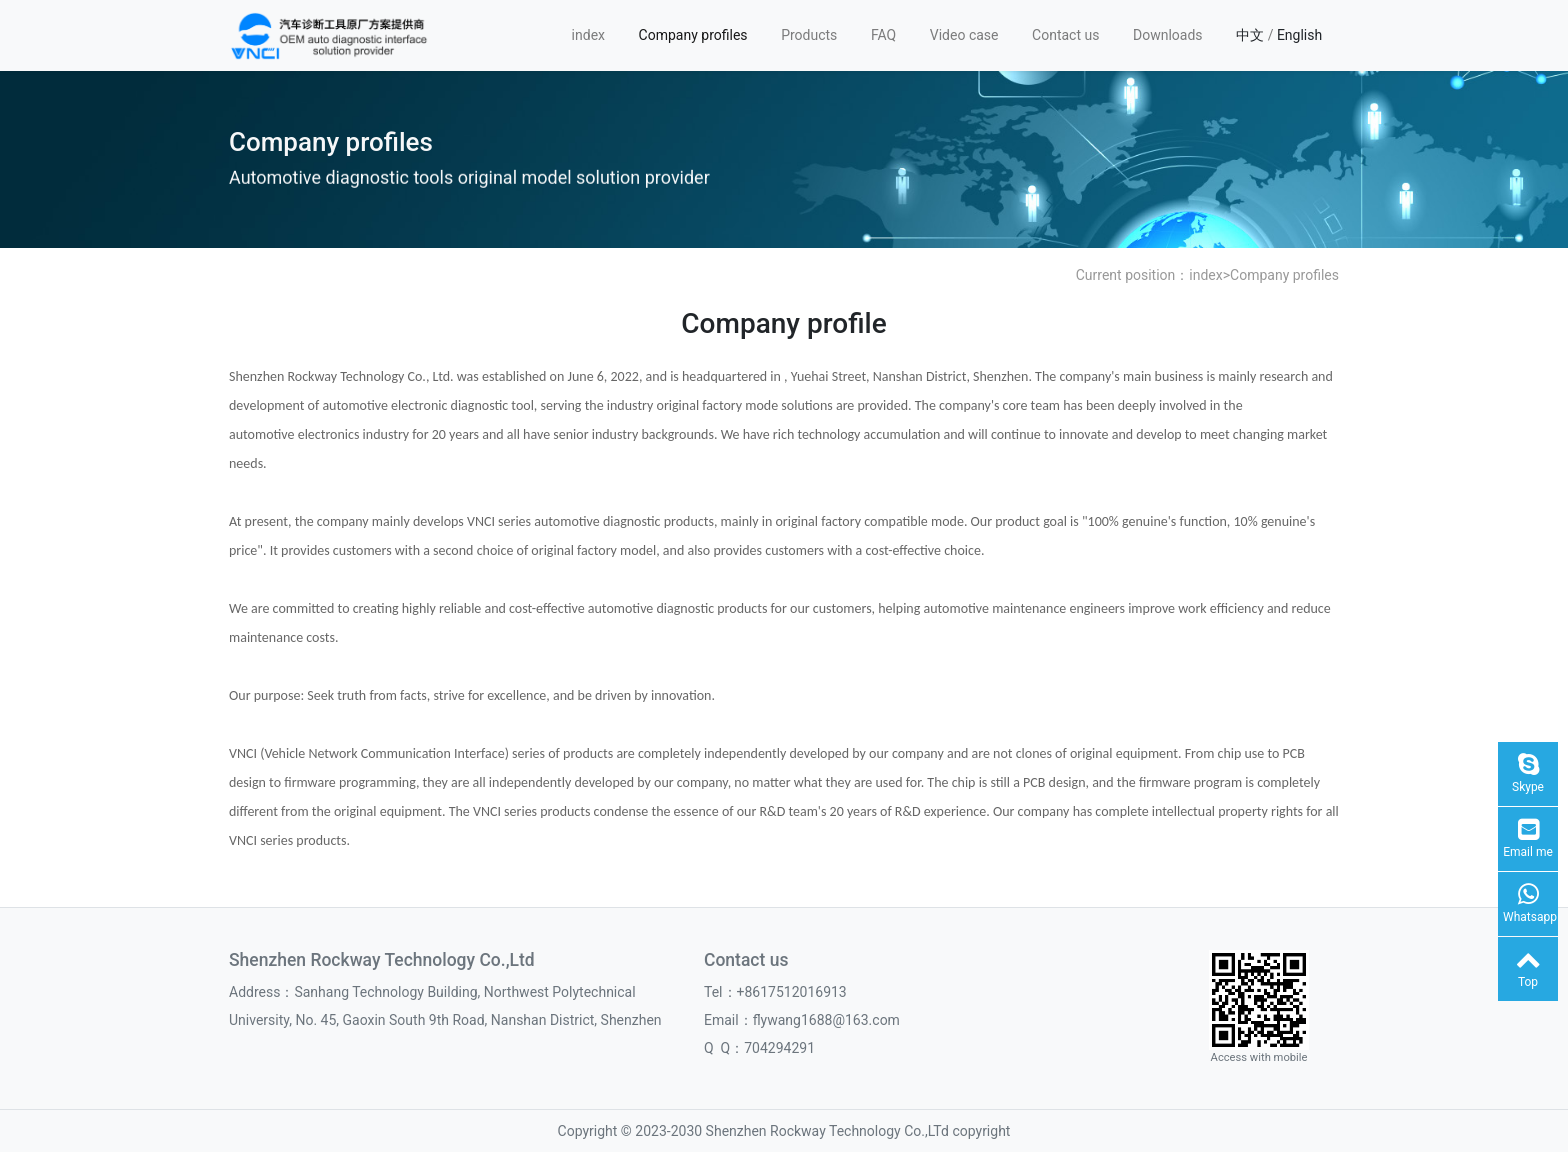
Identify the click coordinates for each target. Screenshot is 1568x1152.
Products (809, 35)
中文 (1250, 35)
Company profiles (693, 35)
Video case (964, 35)
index (588, 35)
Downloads (1168, 35)
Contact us (1065, 35)
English (1299, 35)
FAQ (883, 35)
